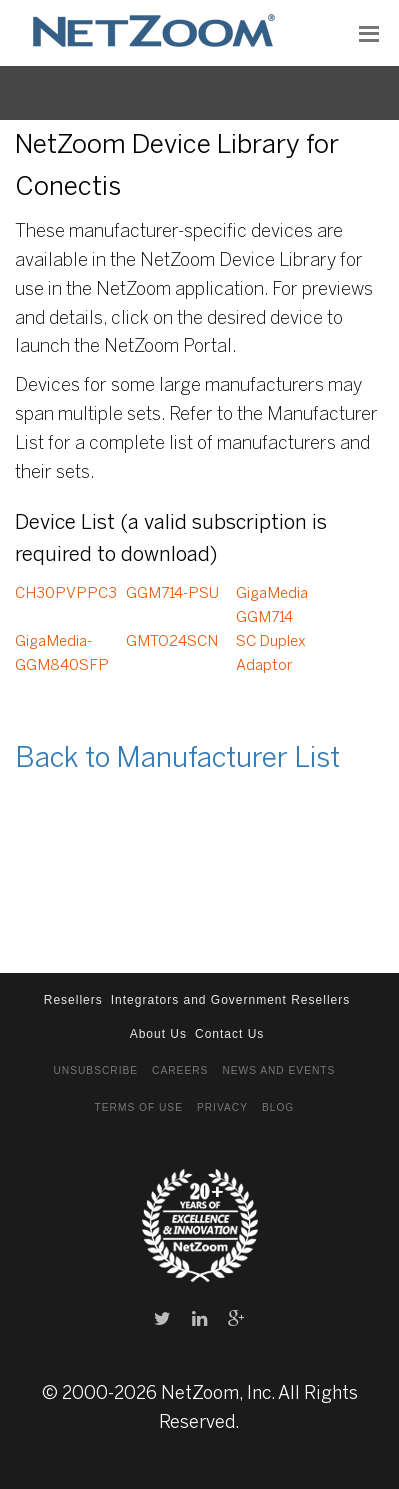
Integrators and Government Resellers (230, 1000)
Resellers (73, 1000)
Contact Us (229, 1034)
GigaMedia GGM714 (272, 606)
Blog (278, 1107)
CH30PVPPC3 (66, 594)
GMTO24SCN (172, 642)
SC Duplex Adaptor (271, 654)
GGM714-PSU (172, 594)
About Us (158, 1034)
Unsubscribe (95, 1070)
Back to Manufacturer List (177, 759)
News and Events (278, 1070)
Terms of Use (139, 1107)
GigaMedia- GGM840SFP (62, 654)
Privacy (222, 1107)
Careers (180, 1070)
